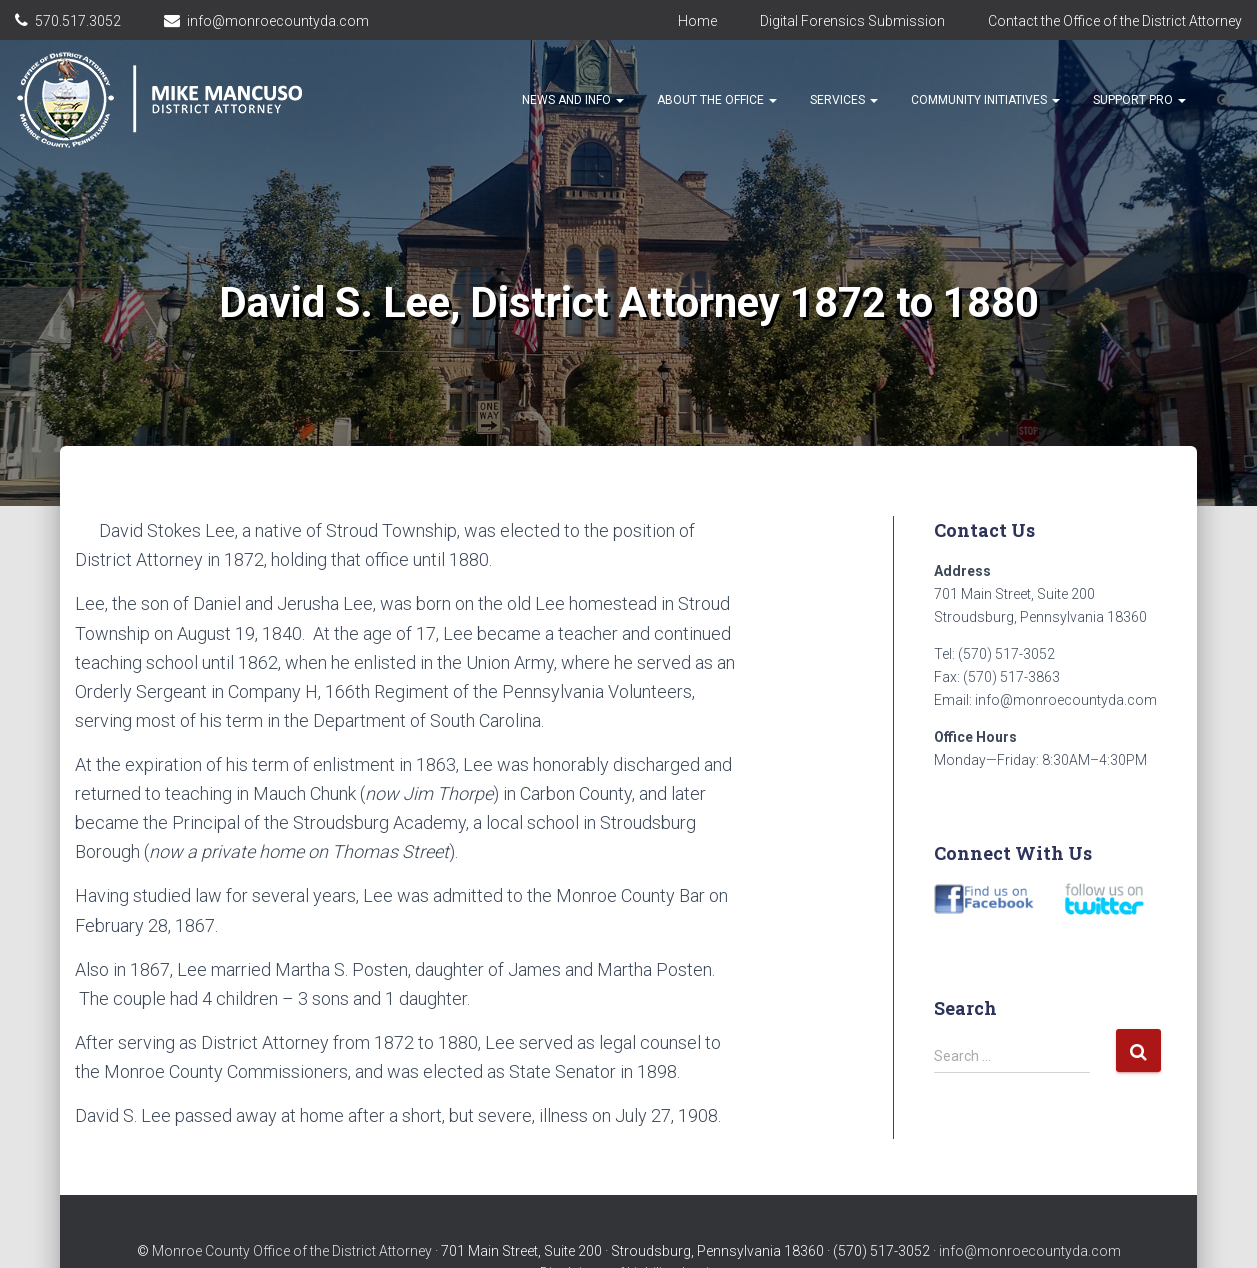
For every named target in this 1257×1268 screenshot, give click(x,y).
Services (844, 100)
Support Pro (1139, 100)
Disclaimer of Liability (606, 1233)
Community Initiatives (985, 100)
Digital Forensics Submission (852, 21)
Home (697, 21)
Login (699, 1233)
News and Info (573, 100)
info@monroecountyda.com (278, 21)
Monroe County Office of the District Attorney (292, 1211)
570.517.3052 (78, 21)
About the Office (717, 100)
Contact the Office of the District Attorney (1115, 21)
